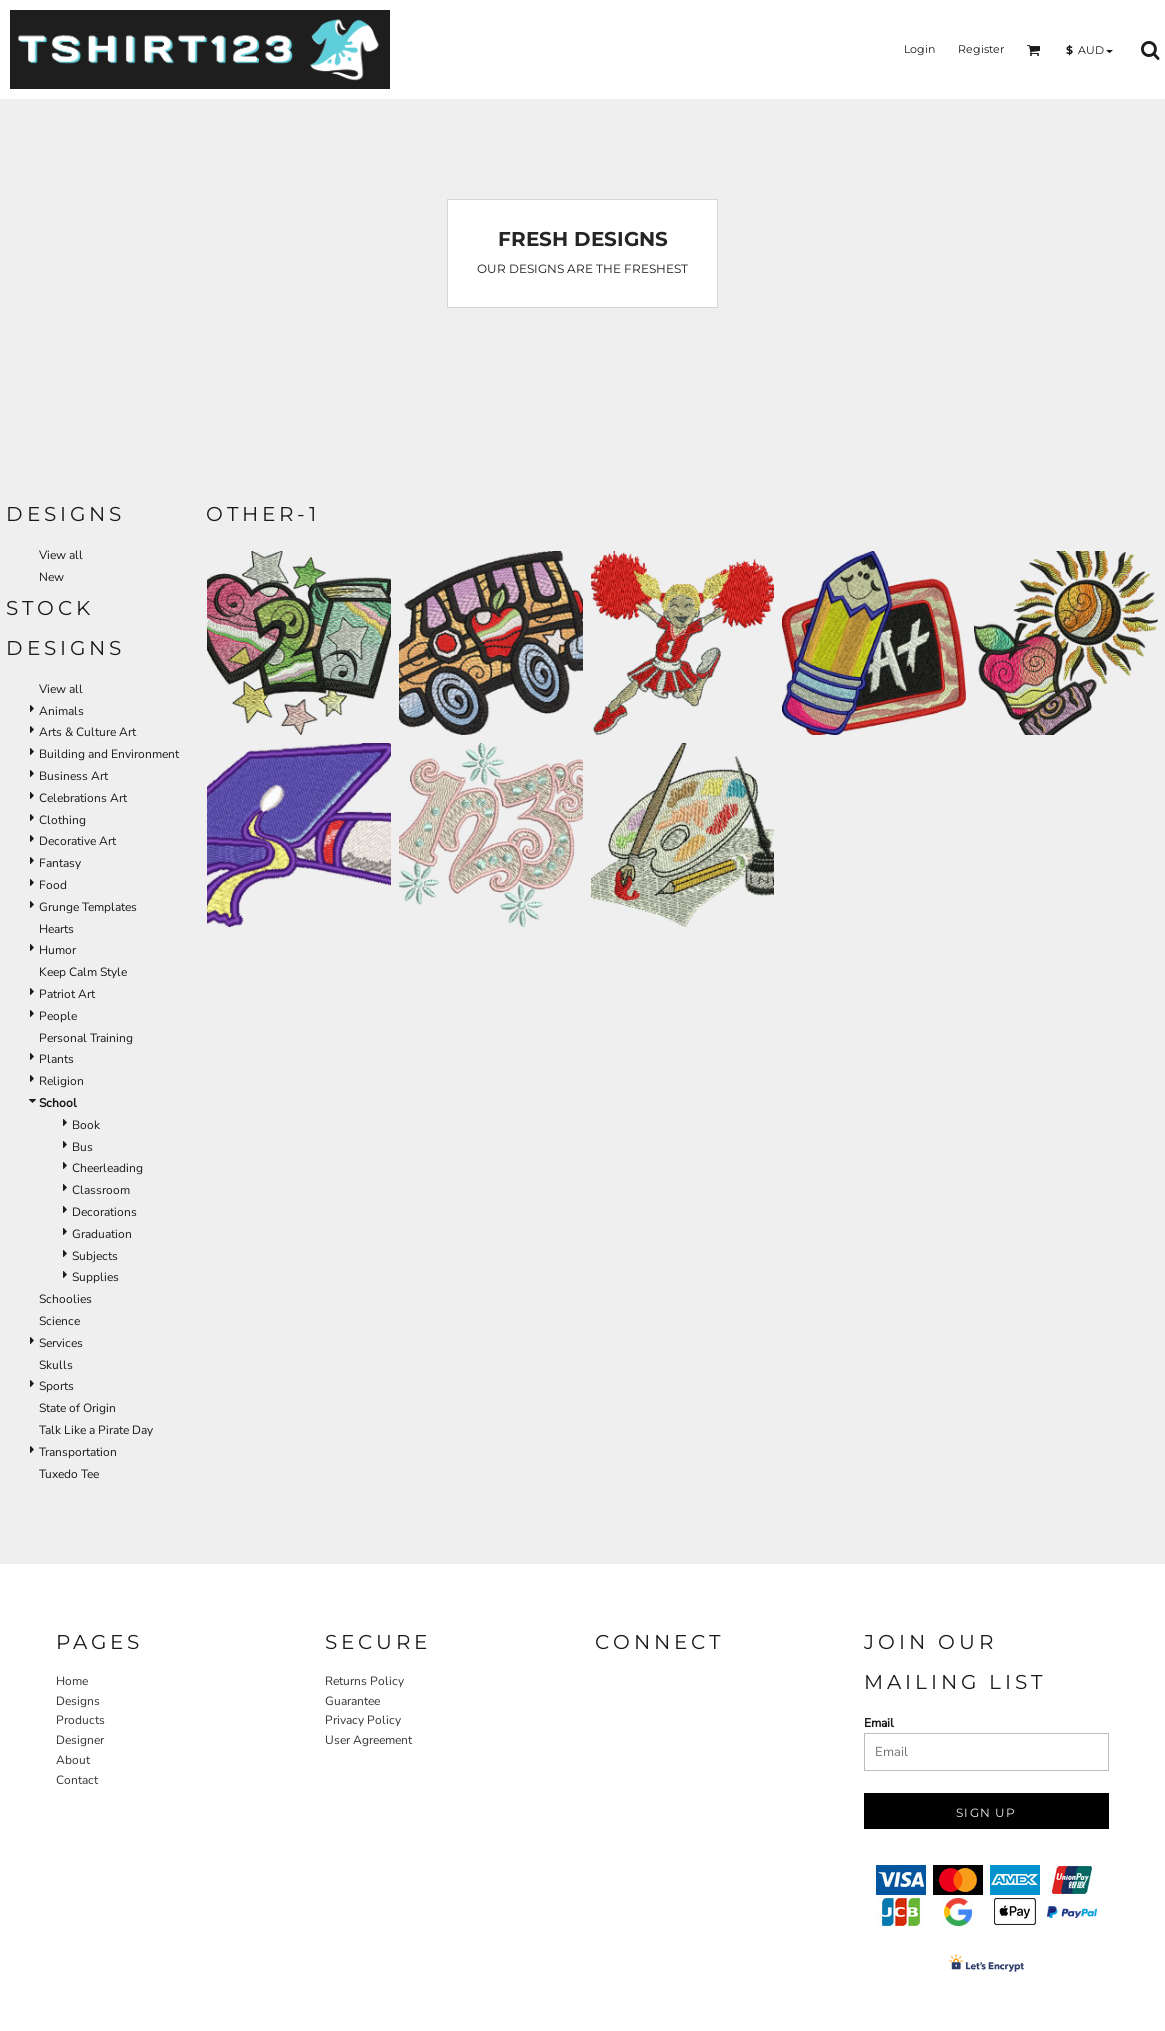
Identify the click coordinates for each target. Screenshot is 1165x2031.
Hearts (56, 929)
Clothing (62, 820)
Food (53, 885)
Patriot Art (67, 994)
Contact (77, 1780)
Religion (61, 1081)
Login (919, 49)
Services (61, 1343)
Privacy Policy (363, 1720)
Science (59, 1321)
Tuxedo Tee (69, 1474)
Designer (80, 1740)
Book (86, 1125)
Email (879, 1723)
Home (72, 1681)
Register (981, 49)
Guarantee (352, 1701)
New (51, 577)
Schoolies (65, 1299)
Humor (57, 950)
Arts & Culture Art (87, 732)
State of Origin (77, 1408)
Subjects (95, 1256)
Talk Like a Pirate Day (96, 1430)
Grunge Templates (88, 907)
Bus (82, 1147)
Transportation (78, 1452)
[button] (1034, 50)
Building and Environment (109, 754)
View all (61, 555)
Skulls (56, 1365)
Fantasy (60, 863)
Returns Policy (364, 1681)
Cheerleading (107, 1168)
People (58, 1016)
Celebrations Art (83, 798)
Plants (56, 1059)
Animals (61, 711)
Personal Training (86, 1038)
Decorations (104, 1212)
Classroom (101, 1190)
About (73, 1760)
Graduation (102, 1234)
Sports (56, 1386)
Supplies (95, 1277)
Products (80, 1720)
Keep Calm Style (83, 972)
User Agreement (368, 1740)
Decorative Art (77, 841)
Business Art (73, 776)
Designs (78, 1701)
